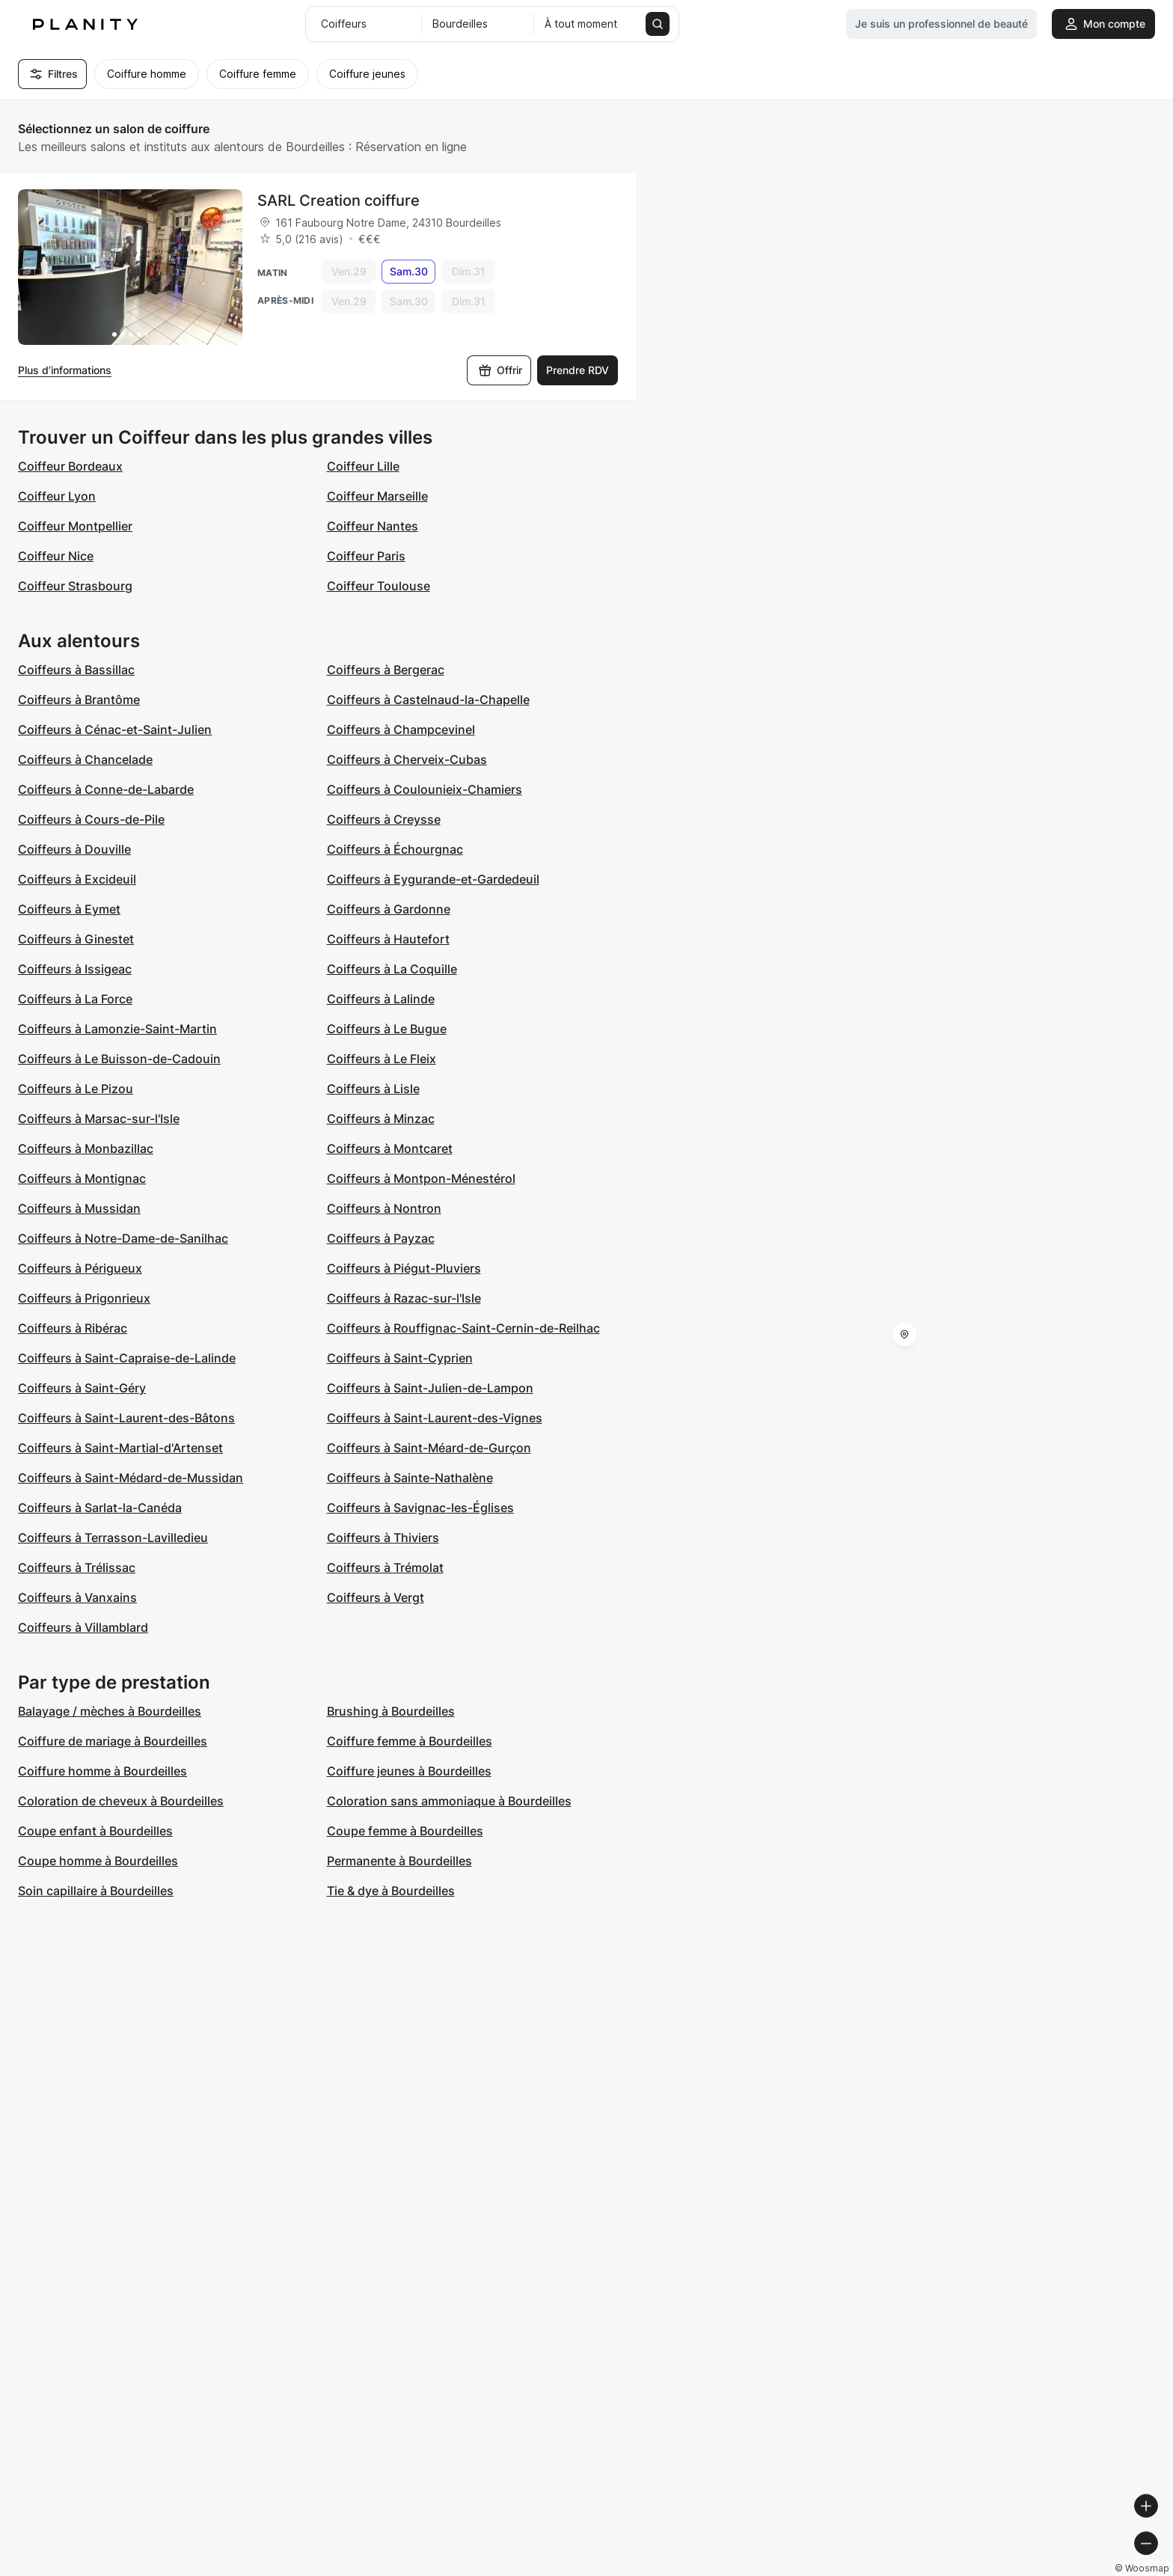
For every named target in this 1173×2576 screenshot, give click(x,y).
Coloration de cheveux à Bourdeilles (121, 1800)
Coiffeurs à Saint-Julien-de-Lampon (430, 1387)
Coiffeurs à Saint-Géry (82, 1387)
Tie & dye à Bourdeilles (391, 1890)
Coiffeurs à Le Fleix (381, 1058)
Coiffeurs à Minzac (381, 1118)
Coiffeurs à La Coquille (392, 968)
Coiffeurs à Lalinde (381, 998)
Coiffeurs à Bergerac (385, 669)
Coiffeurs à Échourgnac (395, 849)
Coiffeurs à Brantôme (79, 699)
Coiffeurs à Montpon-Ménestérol (421, 1178)
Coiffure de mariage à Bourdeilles (112, 1741)
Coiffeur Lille (363, 466)
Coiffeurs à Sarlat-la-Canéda (100, 1507)
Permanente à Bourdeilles (399, 1860)
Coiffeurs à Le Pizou (75, 1088)
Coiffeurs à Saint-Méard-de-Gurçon (429, 1447)
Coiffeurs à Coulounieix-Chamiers (424, 789)
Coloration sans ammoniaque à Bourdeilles (449, 1800)
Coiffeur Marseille (377, 496)
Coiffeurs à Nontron (384, 1208)
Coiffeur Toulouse (378, 585)
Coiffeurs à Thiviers (383, 1537)
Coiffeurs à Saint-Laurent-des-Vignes (434, 1417)
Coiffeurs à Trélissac (76, 1567)
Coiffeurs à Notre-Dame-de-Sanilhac (123, 1238)
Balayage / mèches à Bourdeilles (109, 1711)
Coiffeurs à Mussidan (79, 1208)
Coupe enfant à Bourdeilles (95, 1830)
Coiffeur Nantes (372, 525)
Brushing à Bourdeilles (391, 1711)
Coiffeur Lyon (57, 496)
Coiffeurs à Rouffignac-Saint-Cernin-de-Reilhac (463, 1328)
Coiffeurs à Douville (74, 849)
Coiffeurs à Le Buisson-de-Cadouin (119, 1058)
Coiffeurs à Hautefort (388, 938)
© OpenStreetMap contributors (1091, 2569)
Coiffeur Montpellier (75, 525)
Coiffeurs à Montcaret (390, 1148)
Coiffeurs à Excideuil (77, 879)
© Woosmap (892, 2569)
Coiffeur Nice (56, 555)
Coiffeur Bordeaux (70, 466)
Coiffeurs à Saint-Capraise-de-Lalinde (127, 1357)
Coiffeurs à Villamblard (83, 1627)
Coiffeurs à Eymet (69, 909)
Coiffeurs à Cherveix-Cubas (407, 759)
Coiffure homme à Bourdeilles (102, 1770)
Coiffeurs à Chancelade (85, 759)
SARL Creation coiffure (338, 200)
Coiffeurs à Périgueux (80, 1268)
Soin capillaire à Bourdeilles (96, 1890)
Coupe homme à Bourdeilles (98, 1860)
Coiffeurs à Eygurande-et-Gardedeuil (433, 879)
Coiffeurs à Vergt (375, 1597)
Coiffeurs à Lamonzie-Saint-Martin (117, 1028)
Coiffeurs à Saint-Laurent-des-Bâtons (126, 1417)
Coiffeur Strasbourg (75, 585)
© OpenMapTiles (967, 2569)
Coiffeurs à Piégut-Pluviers (404, 1268)
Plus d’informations (64, 370)
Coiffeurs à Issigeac (75, 968)
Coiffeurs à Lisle (373, 1088)
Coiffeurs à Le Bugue (387, 1028)
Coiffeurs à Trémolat (385, 1567)
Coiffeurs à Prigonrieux (84, 1298)
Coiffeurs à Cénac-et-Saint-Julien (115, 729)
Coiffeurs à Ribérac (72, 1328)
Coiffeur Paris (366, 555)
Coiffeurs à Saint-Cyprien (400, 1357)
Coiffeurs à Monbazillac (85, 1148)
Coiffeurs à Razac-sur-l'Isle (404, 1298)
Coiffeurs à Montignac (82, 1178)
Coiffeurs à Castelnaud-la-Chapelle (428, 699)
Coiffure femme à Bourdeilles (409, 1741)
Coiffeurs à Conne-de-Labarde (106, 789)
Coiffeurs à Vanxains (77, 1597)
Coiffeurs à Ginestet (76, 938)
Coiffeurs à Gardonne (388, 909)
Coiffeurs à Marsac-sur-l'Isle (99, 1118)
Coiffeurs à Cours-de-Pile (91, 819)
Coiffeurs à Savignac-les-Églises (420, 1507)
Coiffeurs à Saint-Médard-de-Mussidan (130, 1477)
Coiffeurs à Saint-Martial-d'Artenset (120, 1447)
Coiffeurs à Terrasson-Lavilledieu (113, 1537)
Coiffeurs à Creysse (384, 819)
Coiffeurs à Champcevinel (401, 729)
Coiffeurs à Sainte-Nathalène (410, 1477)
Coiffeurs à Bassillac (76, 669)
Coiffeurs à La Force (75, 998)
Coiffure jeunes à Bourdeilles (409, 1770)
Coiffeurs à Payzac (381, 1238)
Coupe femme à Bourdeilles (405, 1830)
